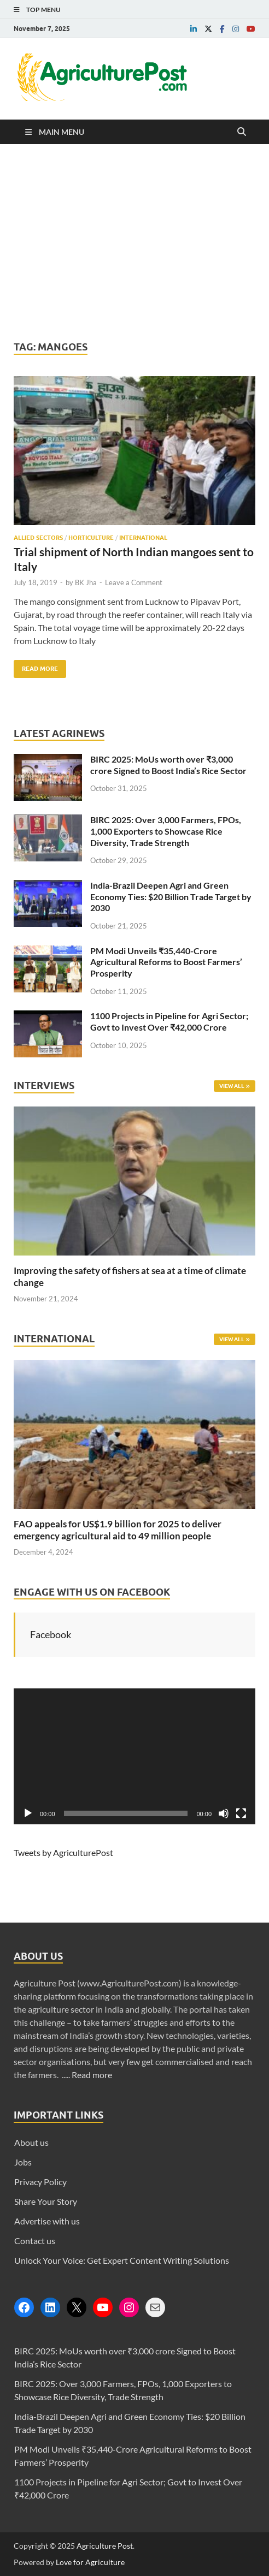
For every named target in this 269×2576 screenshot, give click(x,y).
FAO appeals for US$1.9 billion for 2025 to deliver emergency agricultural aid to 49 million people (117, 1530)
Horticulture (91, 538)
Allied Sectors (38, 538)
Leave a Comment (133, 582)
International (143, 538)
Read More (36, 666)
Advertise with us (47, 2221)
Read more (92, 2074)
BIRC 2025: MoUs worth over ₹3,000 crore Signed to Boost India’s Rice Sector (168, 765)
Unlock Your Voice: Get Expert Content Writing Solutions (121, 2260)
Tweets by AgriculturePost (63, 1852)
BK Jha (86, 582)
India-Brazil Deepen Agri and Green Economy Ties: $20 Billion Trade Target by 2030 (171, 896)
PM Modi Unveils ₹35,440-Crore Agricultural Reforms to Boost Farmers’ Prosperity (166, 962)
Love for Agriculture (90, 2562)
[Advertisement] (134, 242)
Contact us (34, 2240)
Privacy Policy (40, 2181)
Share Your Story (45, 2201)
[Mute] (223, 1813)
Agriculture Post (105, 2545)
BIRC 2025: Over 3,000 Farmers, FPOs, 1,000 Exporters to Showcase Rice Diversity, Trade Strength (165, 831)
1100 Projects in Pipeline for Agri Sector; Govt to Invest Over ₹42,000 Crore (169, 1021)
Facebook (50, 1634)
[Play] (27, 1813)
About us (31, 2142)
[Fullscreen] (241, 1813)
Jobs (23, 2162)
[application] (134, 1756)
